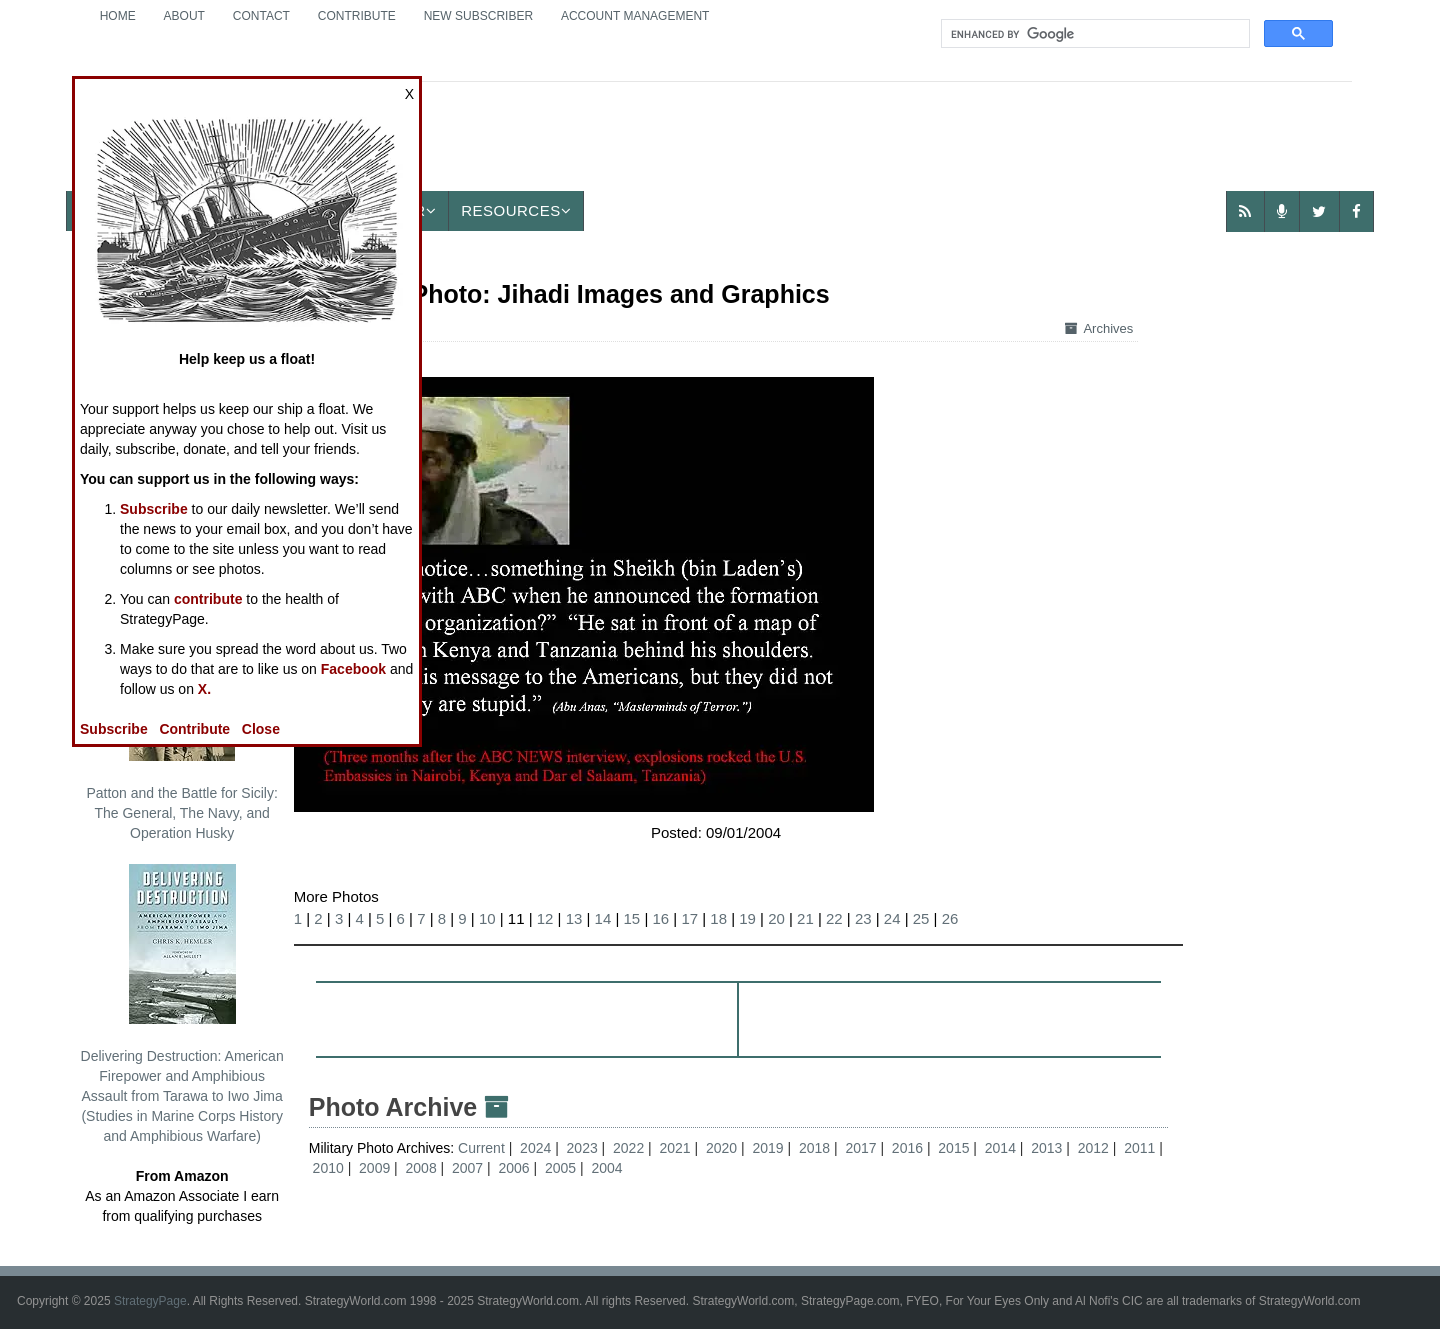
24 (892, 918)
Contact (261, 16)
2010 (328, 1168)
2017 (860, 1148)
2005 (560, 1168)
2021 (675, 1148)
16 (660, 918)
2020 (721, 1148)
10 (487, 918)
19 (747, 918)
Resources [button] (516, 210)
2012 (1093, 1148)
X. (204, 689)
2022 (628, 1148)
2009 (374, 1168)
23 (863, 918)
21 (805, 918)
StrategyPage (150, 1301)
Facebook (353, 669)
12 (545, 918)
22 (834, 918)
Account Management (635, 16)
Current (483, 1148)
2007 (467, 1168)
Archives (1099, 328)
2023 (582, 1148)
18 (718, 918)
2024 (535, 1148)
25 (921, 918)
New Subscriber (478, 16)
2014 (1000, 1148)
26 (950, 918)
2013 (1046, 1148)
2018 (814, 1148)
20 (776, 918)
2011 (1139, 1148)
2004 (606, 1168)
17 (689, 918)
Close (261, 729)
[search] (1093, 34)
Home (118, 16)
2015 (953, 1148)
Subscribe (154, 509)
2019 (767, 1148)
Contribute (357, 16)
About (184, 16)
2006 (513, 1168)
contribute (208, 599)
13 (574, 918)
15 (632, 918)
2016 (907, 1148)
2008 (421, 1168)
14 (603, 918)
